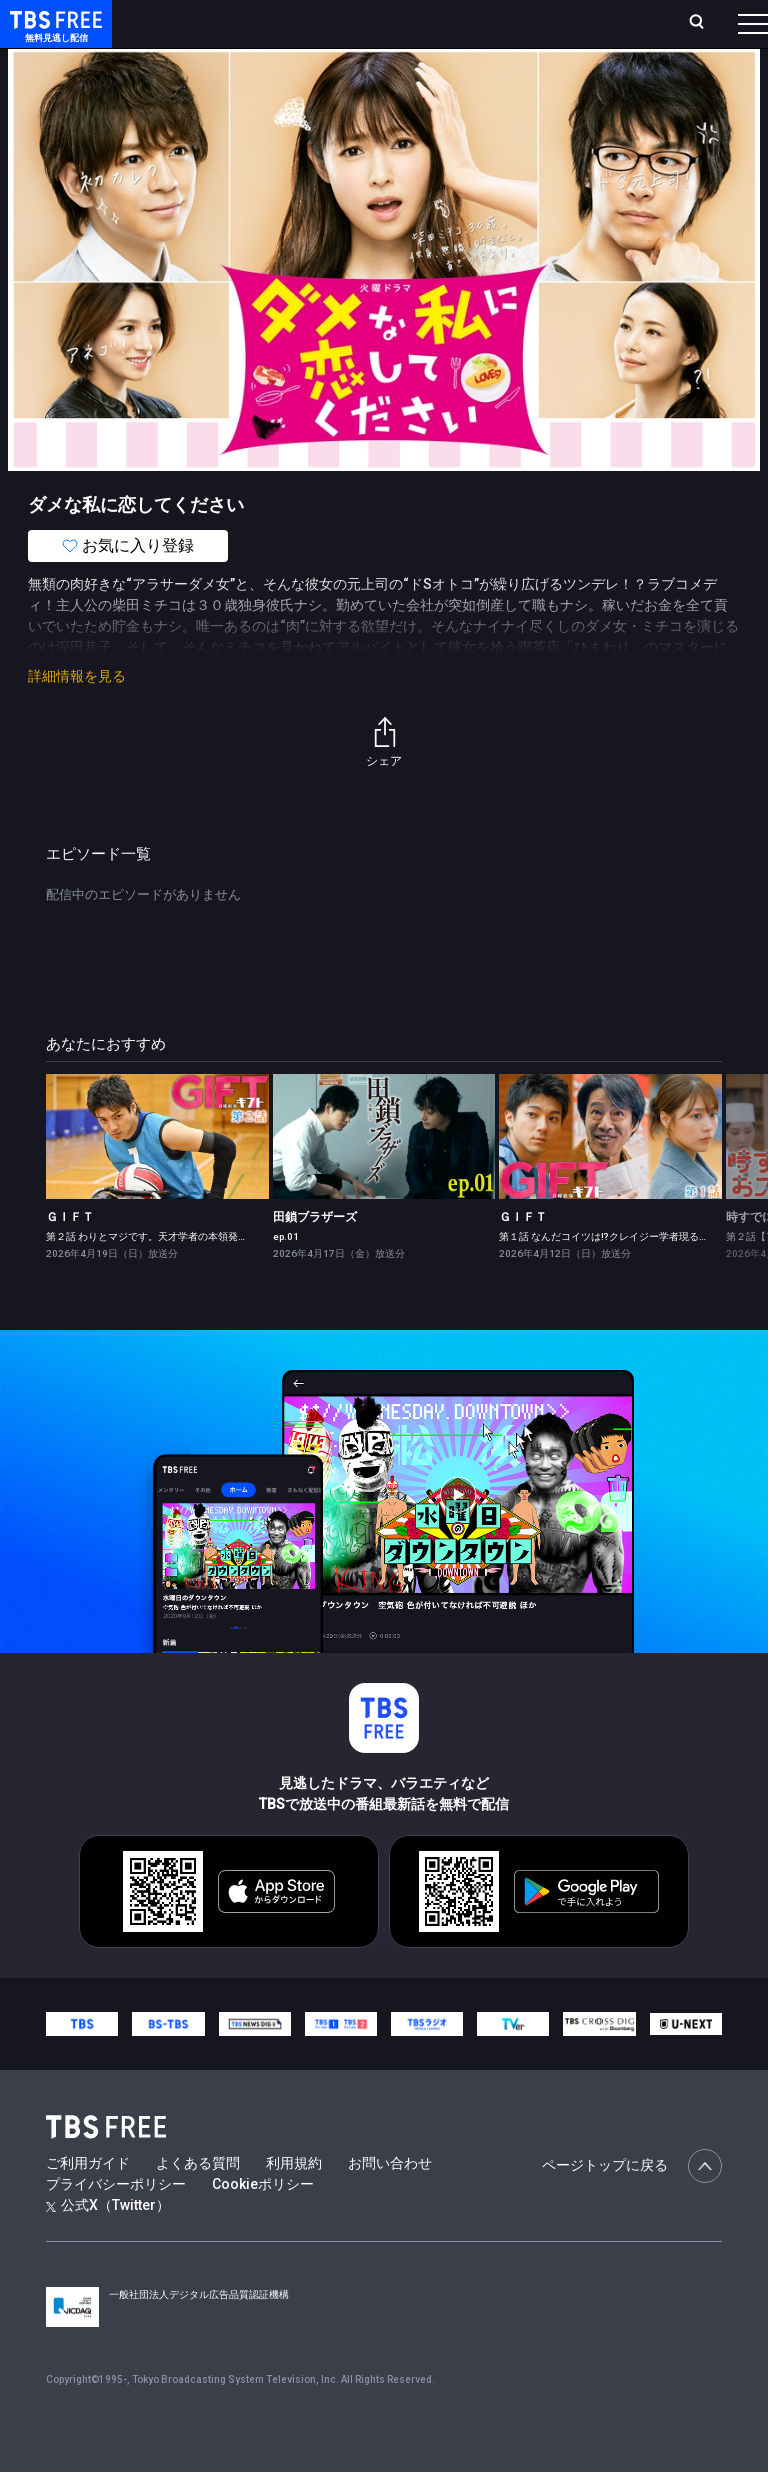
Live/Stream (396, 21)
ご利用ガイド (88, 2203)
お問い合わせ (390, 2203)
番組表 (719, 31)
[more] (572, 80)
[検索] (592, 31)
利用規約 (294, 2203)
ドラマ (403, 80)
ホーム (223, 31)
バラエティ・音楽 (499, 80)
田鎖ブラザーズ (315, 1257)
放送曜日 (267, 31)
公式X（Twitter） (108, 2245)
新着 (217, 80)
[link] (157, 1176)
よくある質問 (198, 2203)
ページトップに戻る (632, 2206)
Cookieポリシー (263, 2224)
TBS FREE (53, 35)
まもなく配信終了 (307, 80)
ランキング (328, 31)
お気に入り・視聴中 (498, 31)
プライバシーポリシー (116, 2224)
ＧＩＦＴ (70, 1257)
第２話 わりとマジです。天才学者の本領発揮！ (152, 1276)
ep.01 (286, 1276)
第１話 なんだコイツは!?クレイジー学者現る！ (604, 1276)
